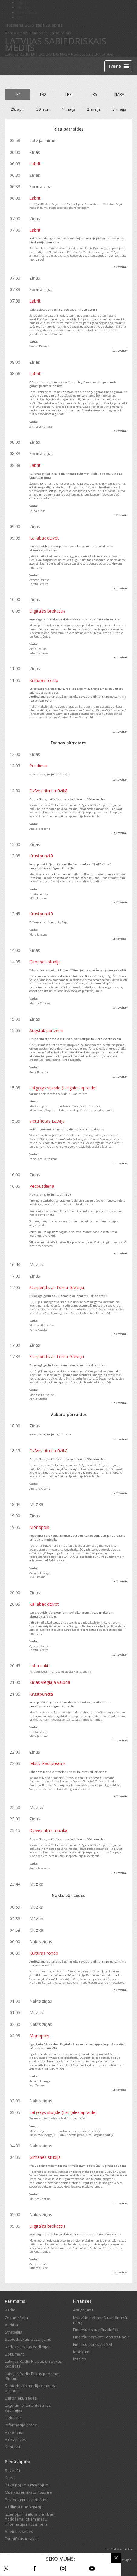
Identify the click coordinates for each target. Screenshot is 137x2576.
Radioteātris (82, 54)
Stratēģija (13, 2332)
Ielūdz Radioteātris (47, 1763)
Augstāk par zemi (46, 1030)
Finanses (82, 2301)
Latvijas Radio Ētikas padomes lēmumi (32, 2376)
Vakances (14, 2432)
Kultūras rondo (43, 680)
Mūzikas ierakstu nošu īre (28, 2492)
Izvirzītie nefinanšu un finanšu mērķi (101, 2320)
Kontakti (12, 2446)
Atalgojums (83, 2310)
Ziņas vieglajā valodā (49, 1682)
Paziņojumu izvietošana (27, 2499)
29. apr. (17, 109)
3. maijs (119, 109)
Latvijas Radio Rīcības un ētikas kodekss (33, 2364)
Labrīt (35, 163)
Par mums (15, 2301)
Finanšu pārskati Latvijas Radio (101, 2337)
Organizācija (16, 2317)
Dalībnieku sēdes (21, 2398)
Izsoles (79, 2359)
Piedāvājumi (17, 2461)
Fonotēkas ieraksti (22, 2538)
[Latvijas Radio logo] (15, 66)
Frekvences (15, 2439)
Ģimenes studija (45, 962)
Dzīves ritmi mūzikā (48, 791)
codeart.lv (125, 2549)
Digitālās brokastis (47, 611)
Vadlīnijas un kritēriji (23, 2507)
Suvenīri (12, 2470)
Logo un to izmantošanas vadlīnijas (28, 2408)
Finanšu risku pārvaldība (95, 2329)
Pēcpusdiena (41, 1186)
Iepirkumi (81, 2351)
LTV (20, 17)
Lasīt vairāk (119, 267)
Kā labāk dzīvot (44, 538)
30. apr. (43, 109)
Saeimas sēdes (19, 2531)
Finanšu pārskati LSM (92, 2344)
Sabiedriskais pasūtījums (28, 2339)
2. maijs (94, 109)
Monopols (39, 1527)
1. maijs (68, 109)
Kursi (9, 2477)
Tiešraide (39, 65)
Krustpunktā (41, 856)
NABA (65, 54)
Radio (10, 2310)
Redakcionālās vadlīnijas (28, 2346)
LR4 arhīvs (103, 54)
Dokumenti (15, 2354)
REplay (23, 7)
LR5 (56, 54)
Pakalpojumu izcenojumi (27, 2485)
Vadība (11, 2324)
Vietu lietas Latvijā (47, 1121)
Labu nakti (39, 1665)
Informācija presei (21, 2425)
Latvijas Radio (17, 54)
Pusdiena (38, 765)
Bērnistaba (27, 12)
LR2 (41, 54)
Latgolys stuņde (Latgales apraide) (63, 1088)
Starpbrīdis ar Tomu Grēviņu (56, 1287)
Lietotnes (13, 2417)
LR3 (49, 54)
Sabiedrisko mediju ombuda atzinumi (31, 2388)
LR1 (34, 54)
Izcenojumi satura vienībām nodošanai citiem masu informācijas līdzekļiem (30, 2519)
